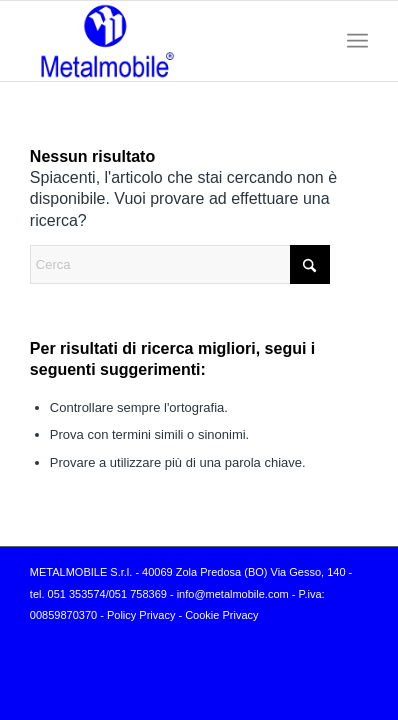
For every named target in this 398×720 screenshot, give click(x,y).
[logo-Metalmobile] (165, 41)
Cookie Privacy (221, 615)
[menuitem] (357, 41)
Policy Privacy (141, 615)
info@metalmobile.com (233, 594)
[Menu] (357, 41)
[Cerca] (180, 264)
